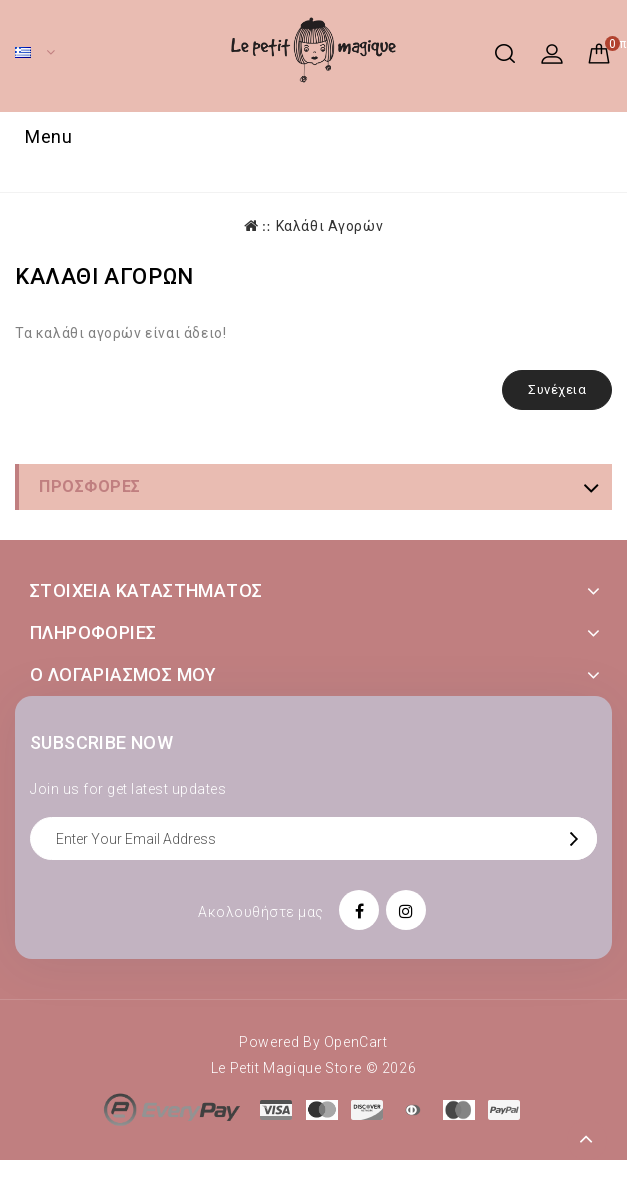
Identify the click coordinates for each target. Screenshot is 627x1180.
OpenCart (356, 1042)
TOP (587, 1140)
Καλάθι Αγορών (330, 226)
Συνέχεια (557, 389)
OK (578, 838)
